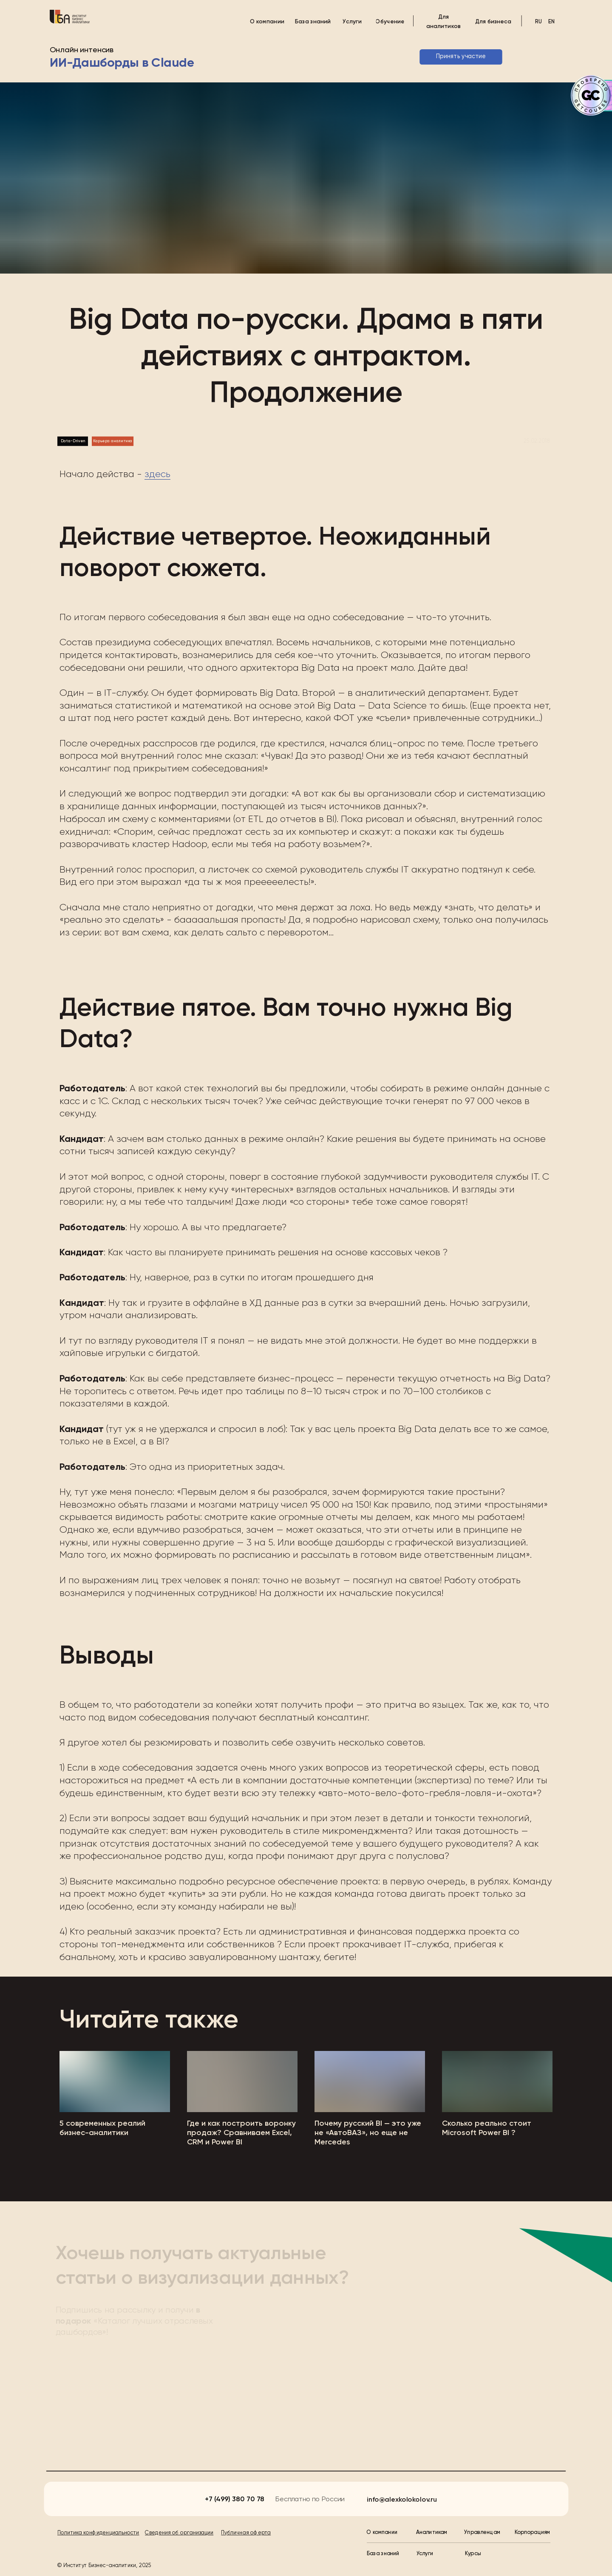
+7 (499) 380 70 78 (234, 2499)
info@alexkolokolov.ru (402, 2499)
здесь (157, 474)
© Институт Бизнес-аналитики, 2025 (104, 2565)
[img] (70, 16)
